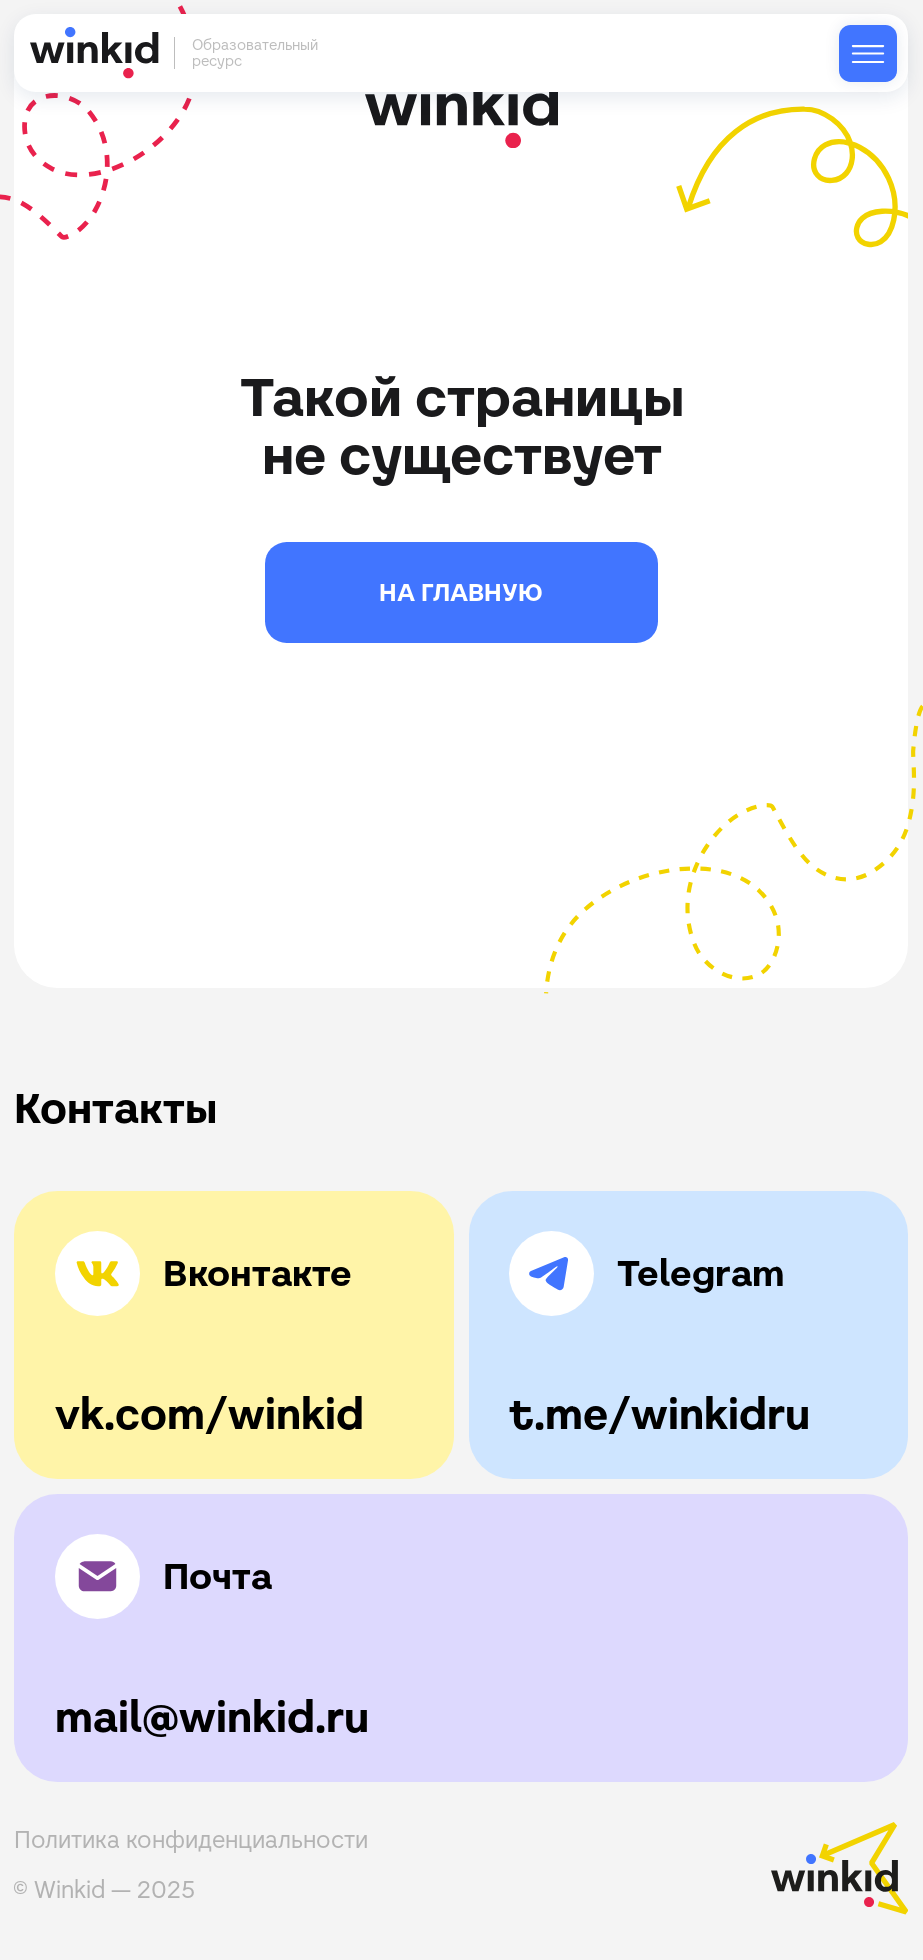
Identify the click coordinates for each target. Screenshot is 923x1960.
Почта (217, 1576)
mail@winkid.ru (212, 1717)
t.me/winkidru (659, 1414)
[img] (868, 54)
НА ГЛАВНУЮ (461, 592)
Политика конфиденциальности (191, 1839)
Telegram (700, 1273)
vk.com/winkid (209, 1414)
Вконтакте (257, 1273)
